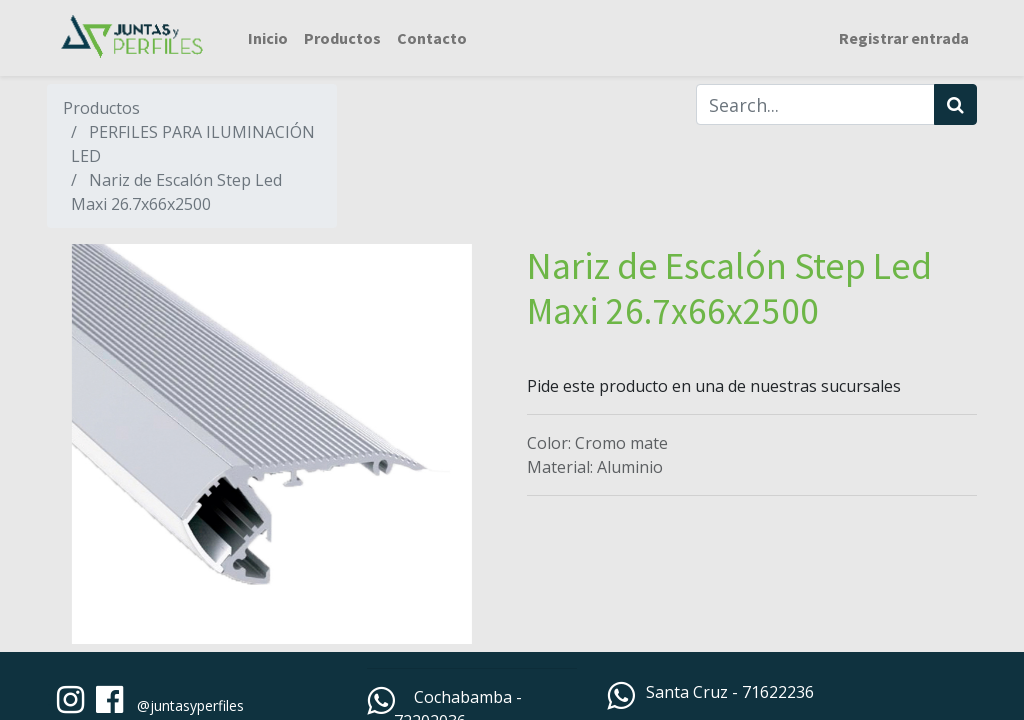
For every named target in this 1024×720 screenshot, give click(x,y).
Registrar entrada (904, 38)
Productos (101, 108)
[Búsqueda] (955, 104)
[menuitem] (268, 38)
